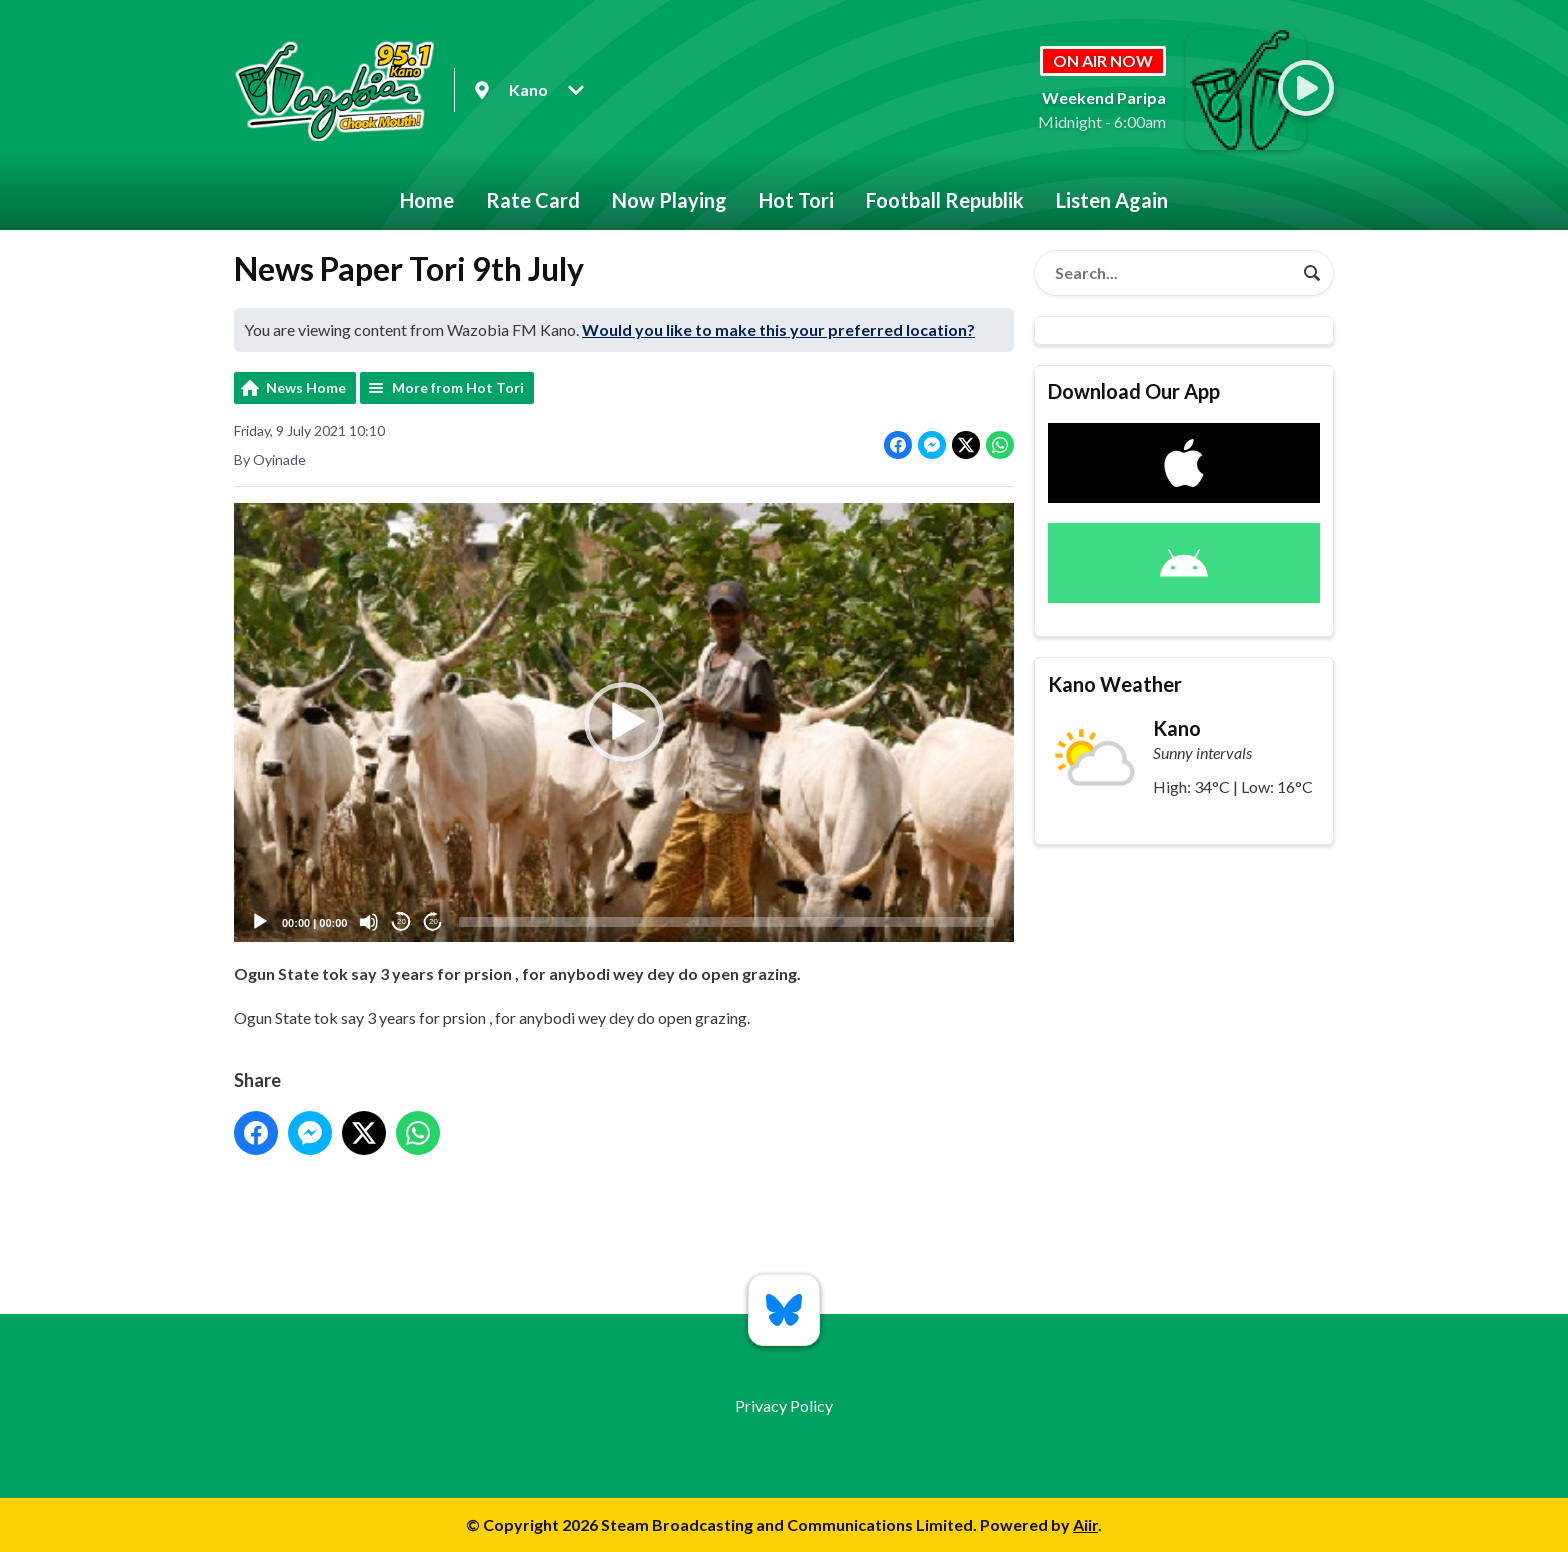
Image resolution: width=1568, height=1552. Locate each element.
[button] (624, 723)
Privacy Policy (784, 1405)
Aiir (1085, 1524)
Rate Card (533, 200)
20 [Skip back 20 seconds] (401, 922)
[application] (624, 722)
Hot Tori (796, 200)
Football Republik (945, 200)
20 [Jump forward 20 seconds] (433, 922)
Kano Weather (1115, 684)
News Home (306, 387)
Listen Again (1112, 200)
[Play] (260, 922)
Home (427, 200)
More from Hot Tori (458, 387)
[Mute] (369, 922)
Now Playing (669, 200)
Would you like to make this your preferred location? (778, 329)
